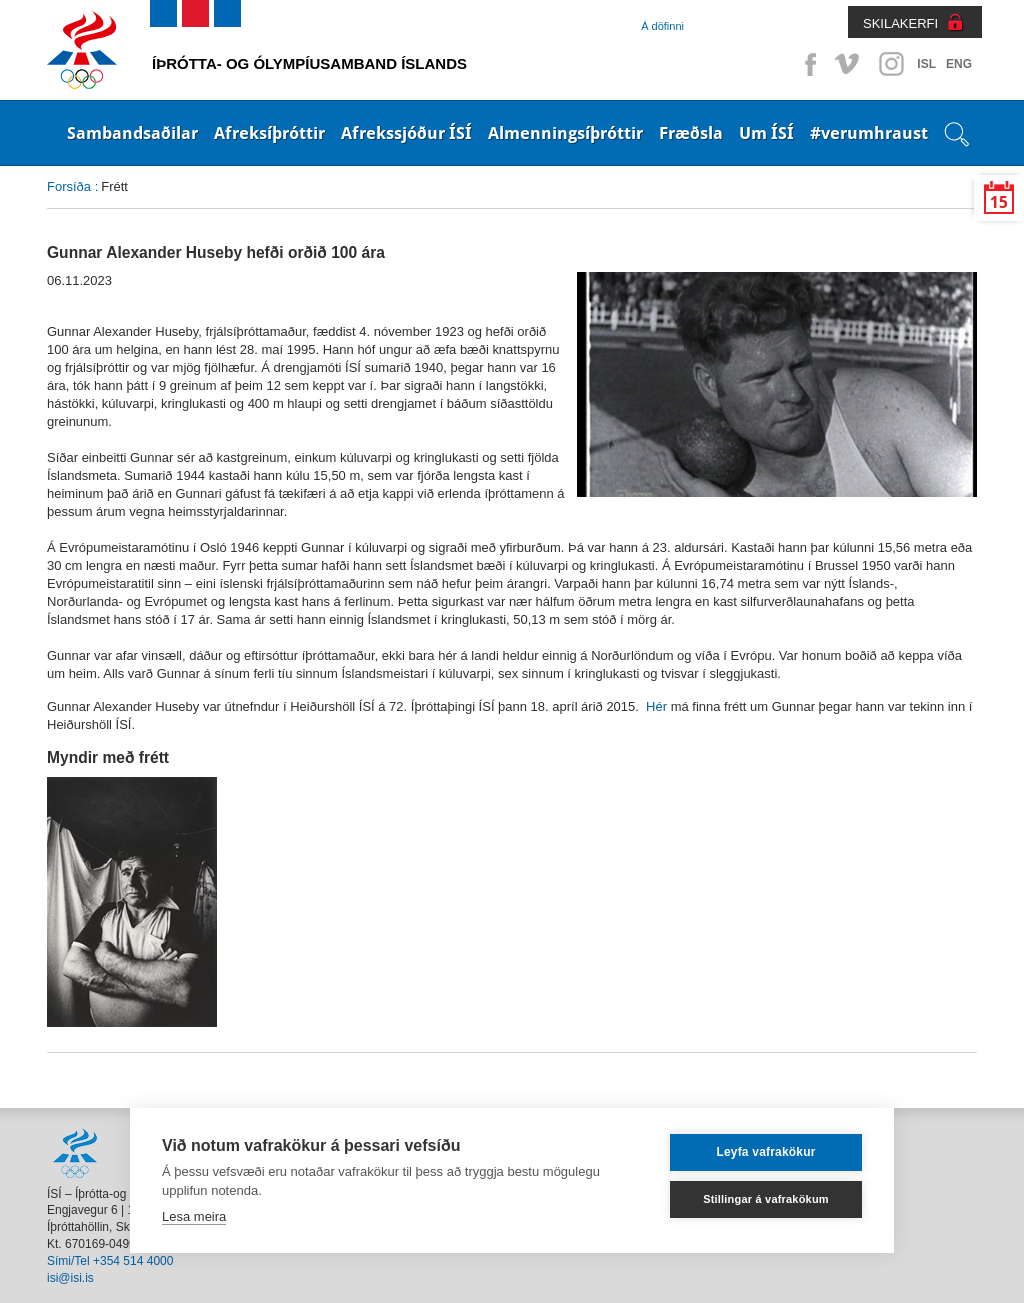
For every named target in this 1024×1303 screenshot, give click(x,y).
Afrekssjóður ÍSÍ (406, 133)
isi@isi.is (70, 1278)
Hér (656, 706)
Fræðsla (691, 133)
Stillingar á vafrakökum (766, 1199)
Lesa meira (194, 1216)
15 (999, 202)
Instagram (891, 64)
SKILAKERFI (900, 23)
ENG (959, 64)
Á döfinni (662, 26)
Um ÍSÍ (766, 133)
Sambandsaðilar (132, 133)
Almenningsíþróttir (565, 133)
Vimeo (849, 64)
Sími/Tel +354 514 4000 (110, 1261)
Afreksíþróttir (269, 133)
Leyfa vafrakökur (765, 1152)
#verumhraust (869, 133)
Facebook (807, 64)
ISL (926, 64)
